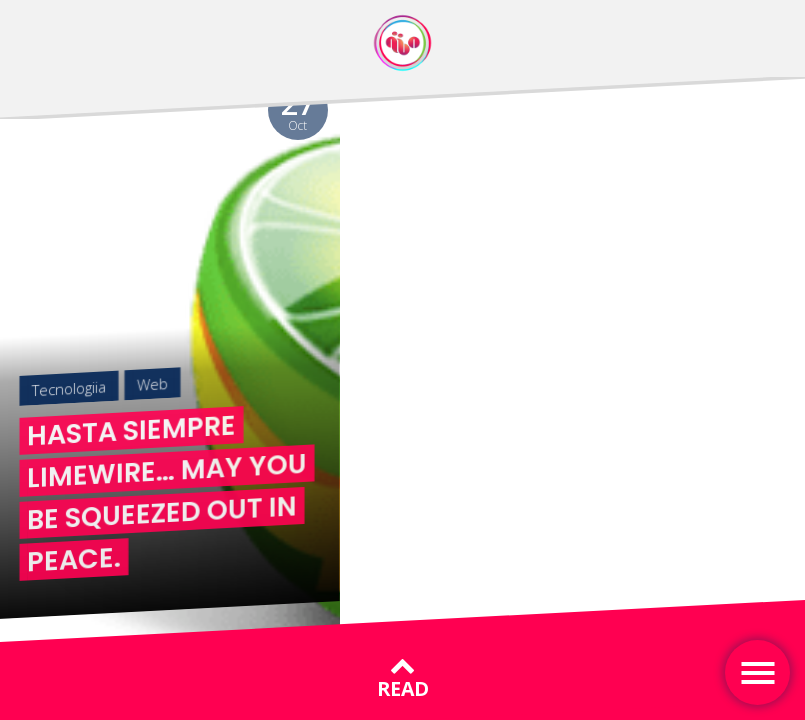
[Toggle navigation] (757, 672)
